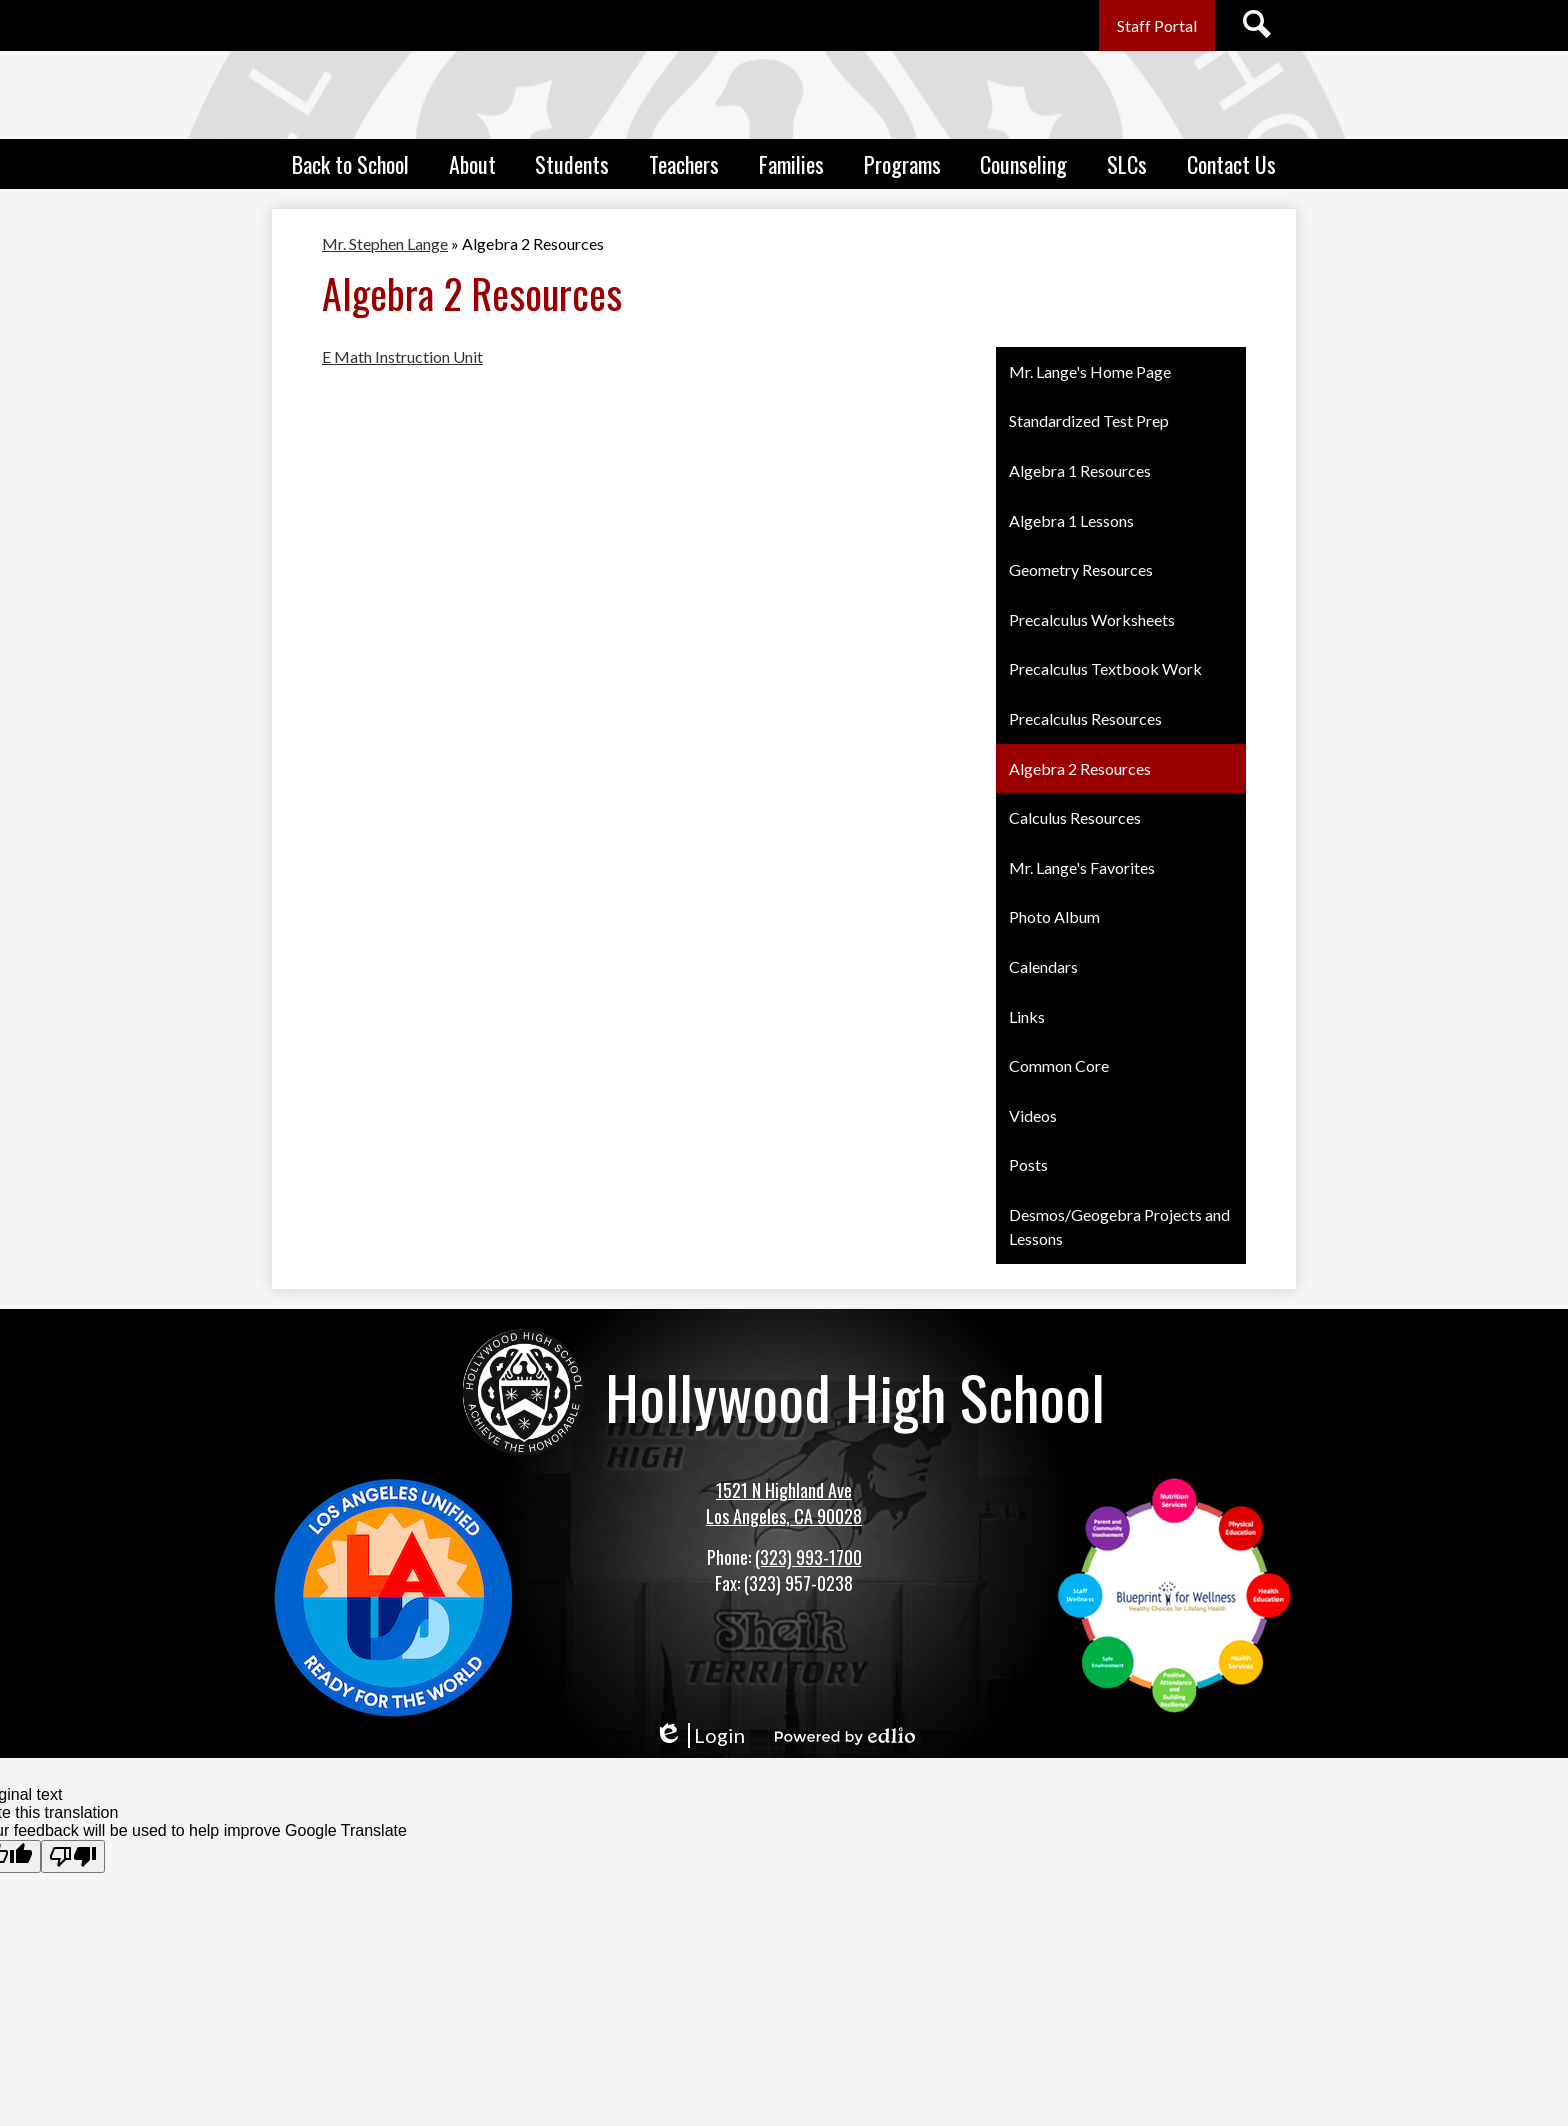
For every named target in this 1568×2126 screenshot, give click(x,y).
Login (699, 1735)
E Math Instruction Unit (402, 356)
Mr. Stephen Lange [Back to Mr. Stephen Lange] (385, 243)
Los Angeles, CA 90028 (784, 1516)
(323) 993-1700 (808, 1557)
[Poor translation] (73, 1856)
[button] (350, 164)
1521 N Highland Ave (784, 1490)
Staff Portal (1157, 25)
